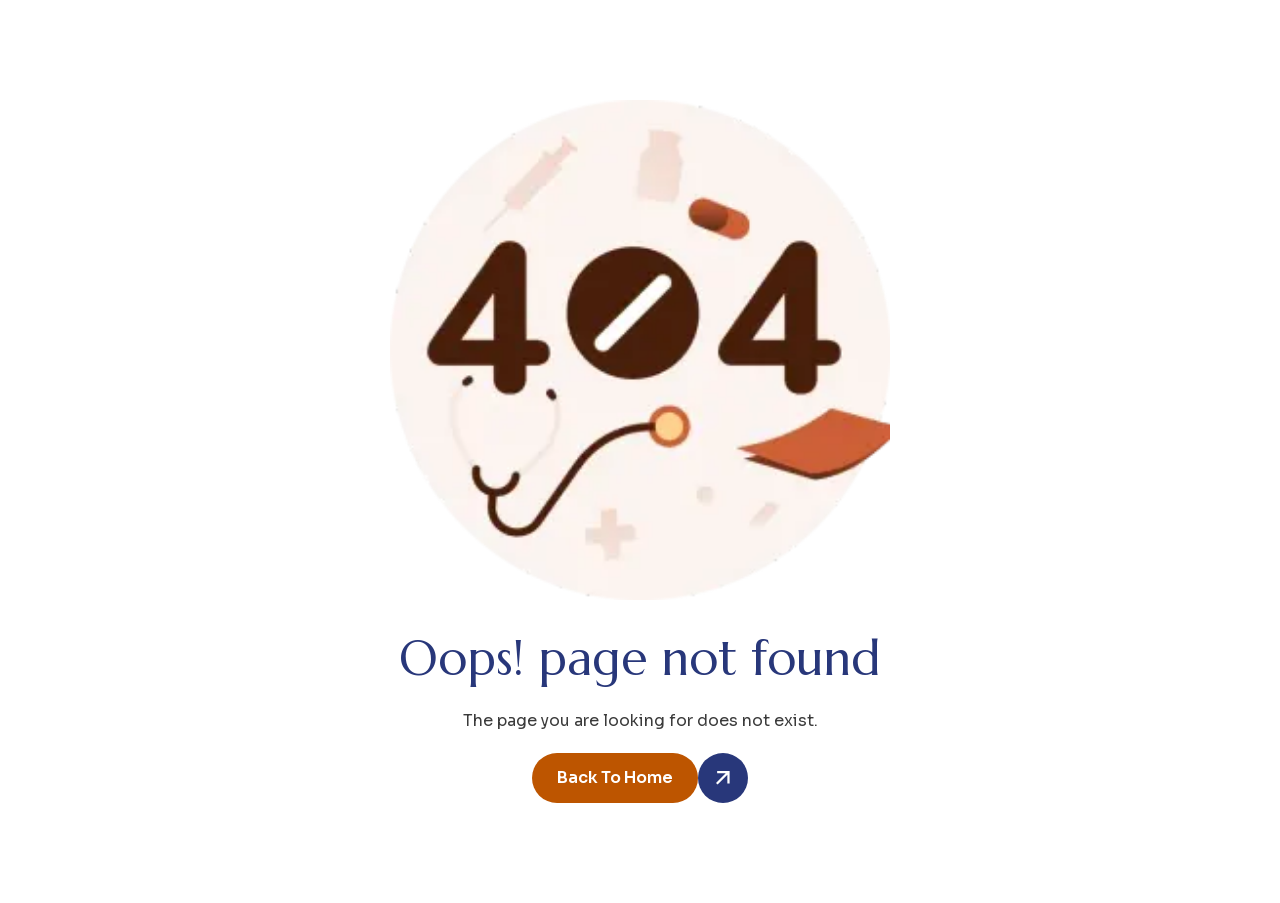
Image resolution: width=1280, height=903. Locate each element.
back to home (615, 777)
